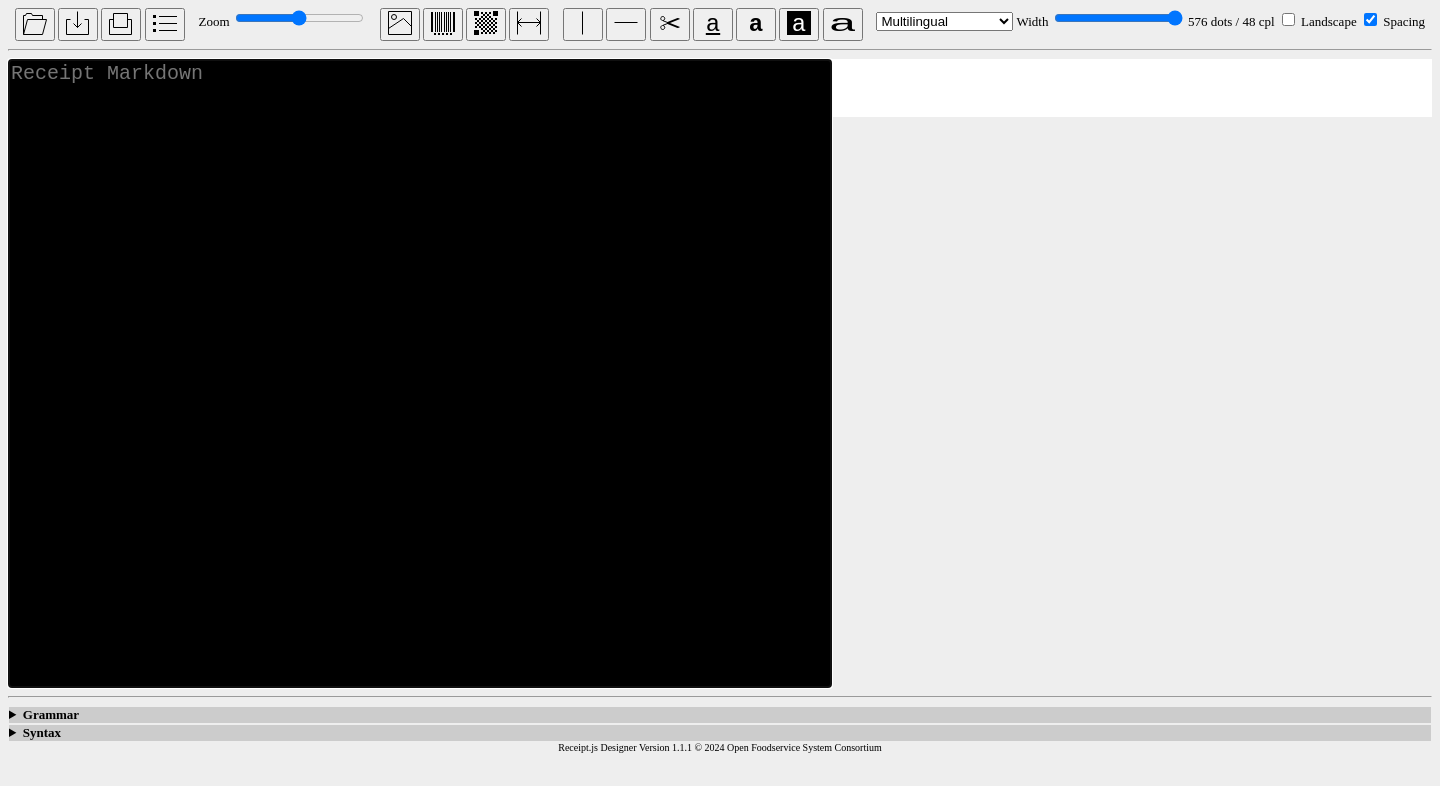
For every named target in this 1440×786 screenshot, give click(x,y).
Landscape (1329, 21)
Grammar (51, 739)
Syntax (42, 757)
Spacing (1404, 21)
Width (1032, 21)
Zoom (213, 21)
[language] (944, 21)
